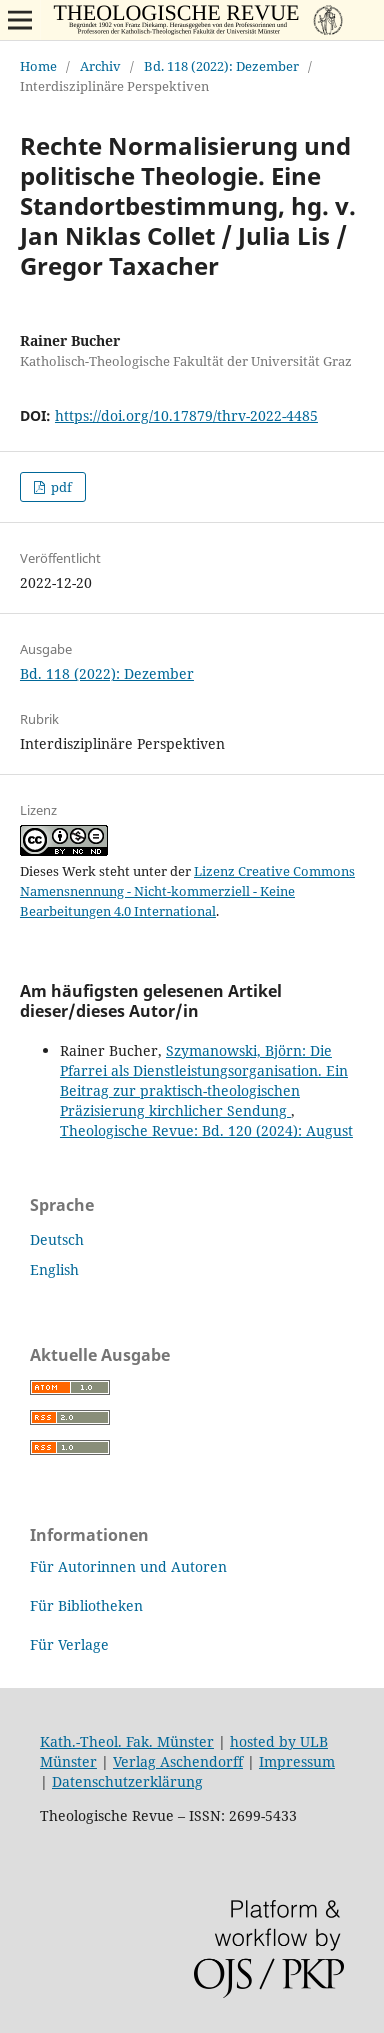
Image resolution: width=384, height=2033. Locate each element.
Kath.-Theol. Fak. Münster (127, 1741)
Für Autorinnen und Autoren (128, 1566)
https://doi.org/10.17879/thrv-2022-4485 (186, 415)
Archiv (100, 66)
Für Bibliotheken (86, 1605)
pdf (60, 487)
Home (38, 66)
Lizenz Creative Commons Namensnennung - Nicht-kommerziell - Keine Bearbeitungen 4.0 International (187, 891)
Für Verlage (69, 1644)
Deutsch (57, 1239)
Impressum (297, 1761)
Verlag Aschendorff (178, 1761)
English (54, 1269)
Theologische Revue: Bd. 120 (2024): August (206, 1130)
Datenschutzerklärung (127, 1781)
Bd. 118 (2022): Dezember (221, 66)
